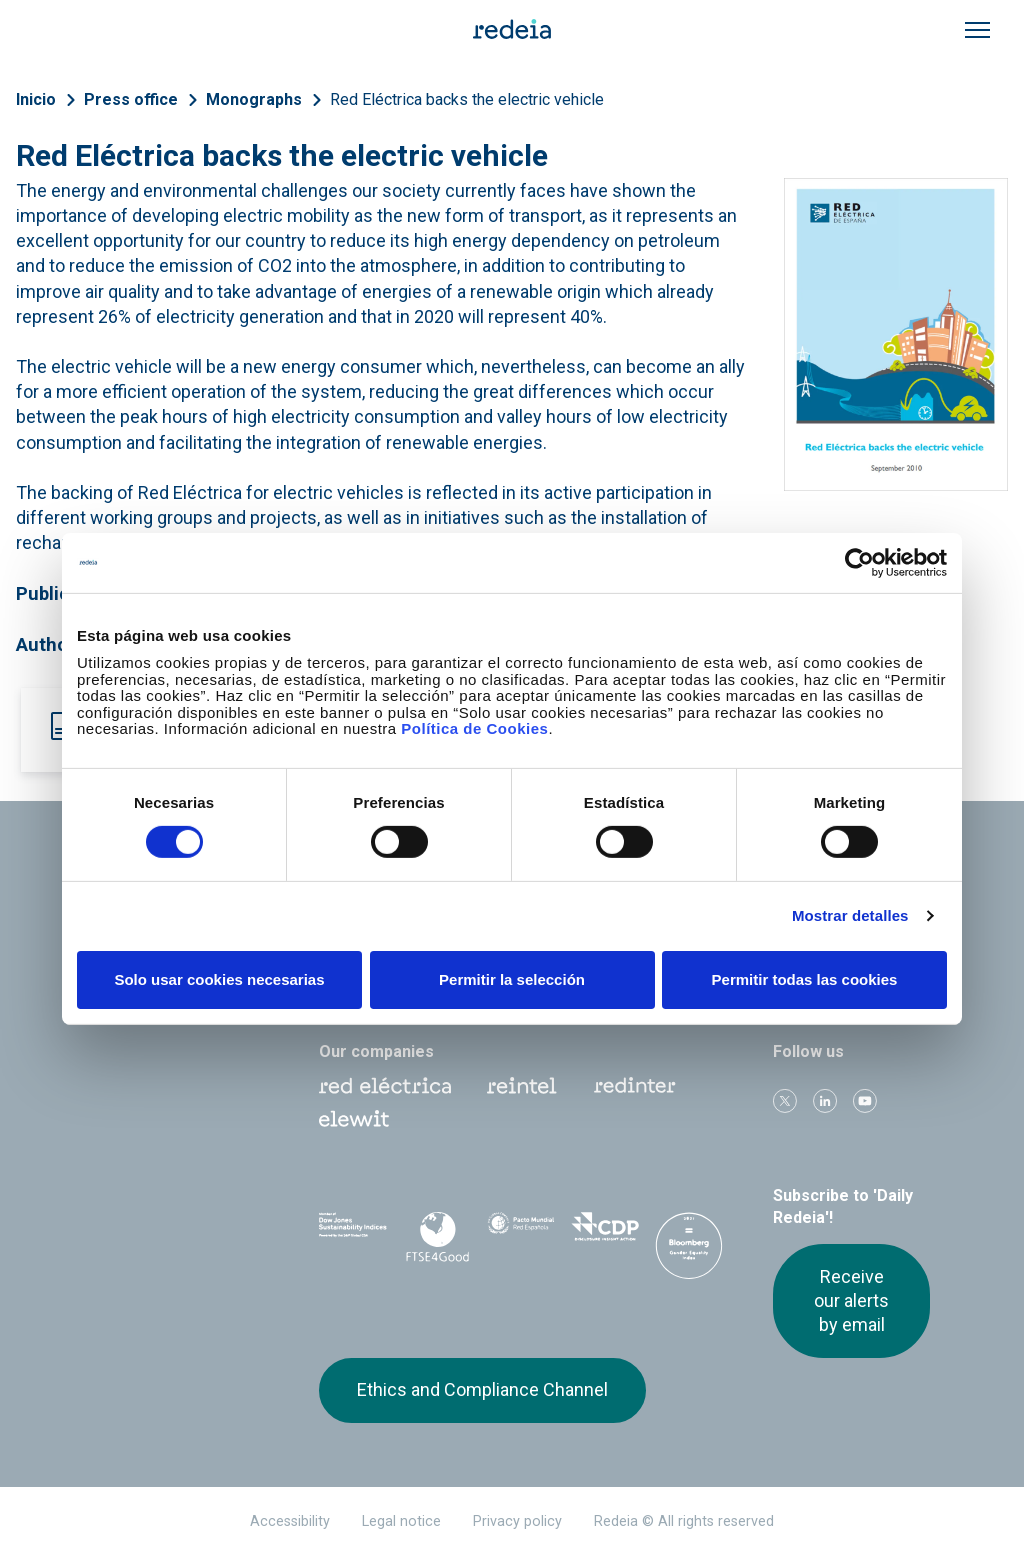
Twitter (785, 1101)
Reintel (522, 1086)
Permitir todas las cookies (805, 979)
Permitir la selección (512, 979)
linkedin (825, 1101)
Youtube (865, 1101)
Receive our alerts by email (851, 1301)
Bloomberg (689, 1253)
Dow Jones (353, 1233)
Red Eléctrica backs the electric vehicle (467, 99)
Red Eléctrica (385, 1086)
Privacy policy (517, 1521)
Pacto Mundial (521, 1234)
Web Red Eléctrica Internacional (635, 1086)
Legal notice (401, 1521)
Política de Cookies (474, 728)
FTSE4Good (437, 1237)
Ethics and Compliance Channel (482, 1389)
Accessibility (290, 1521)
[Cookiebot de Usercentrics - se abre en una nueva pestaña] (859, 562)
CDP (605, 1233)
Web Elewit (354, 1119)
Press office (131, 99)
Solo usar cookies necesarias (219, 979)
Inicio (36, 99)
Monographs (254, 99)
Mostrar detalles (850, 915)
